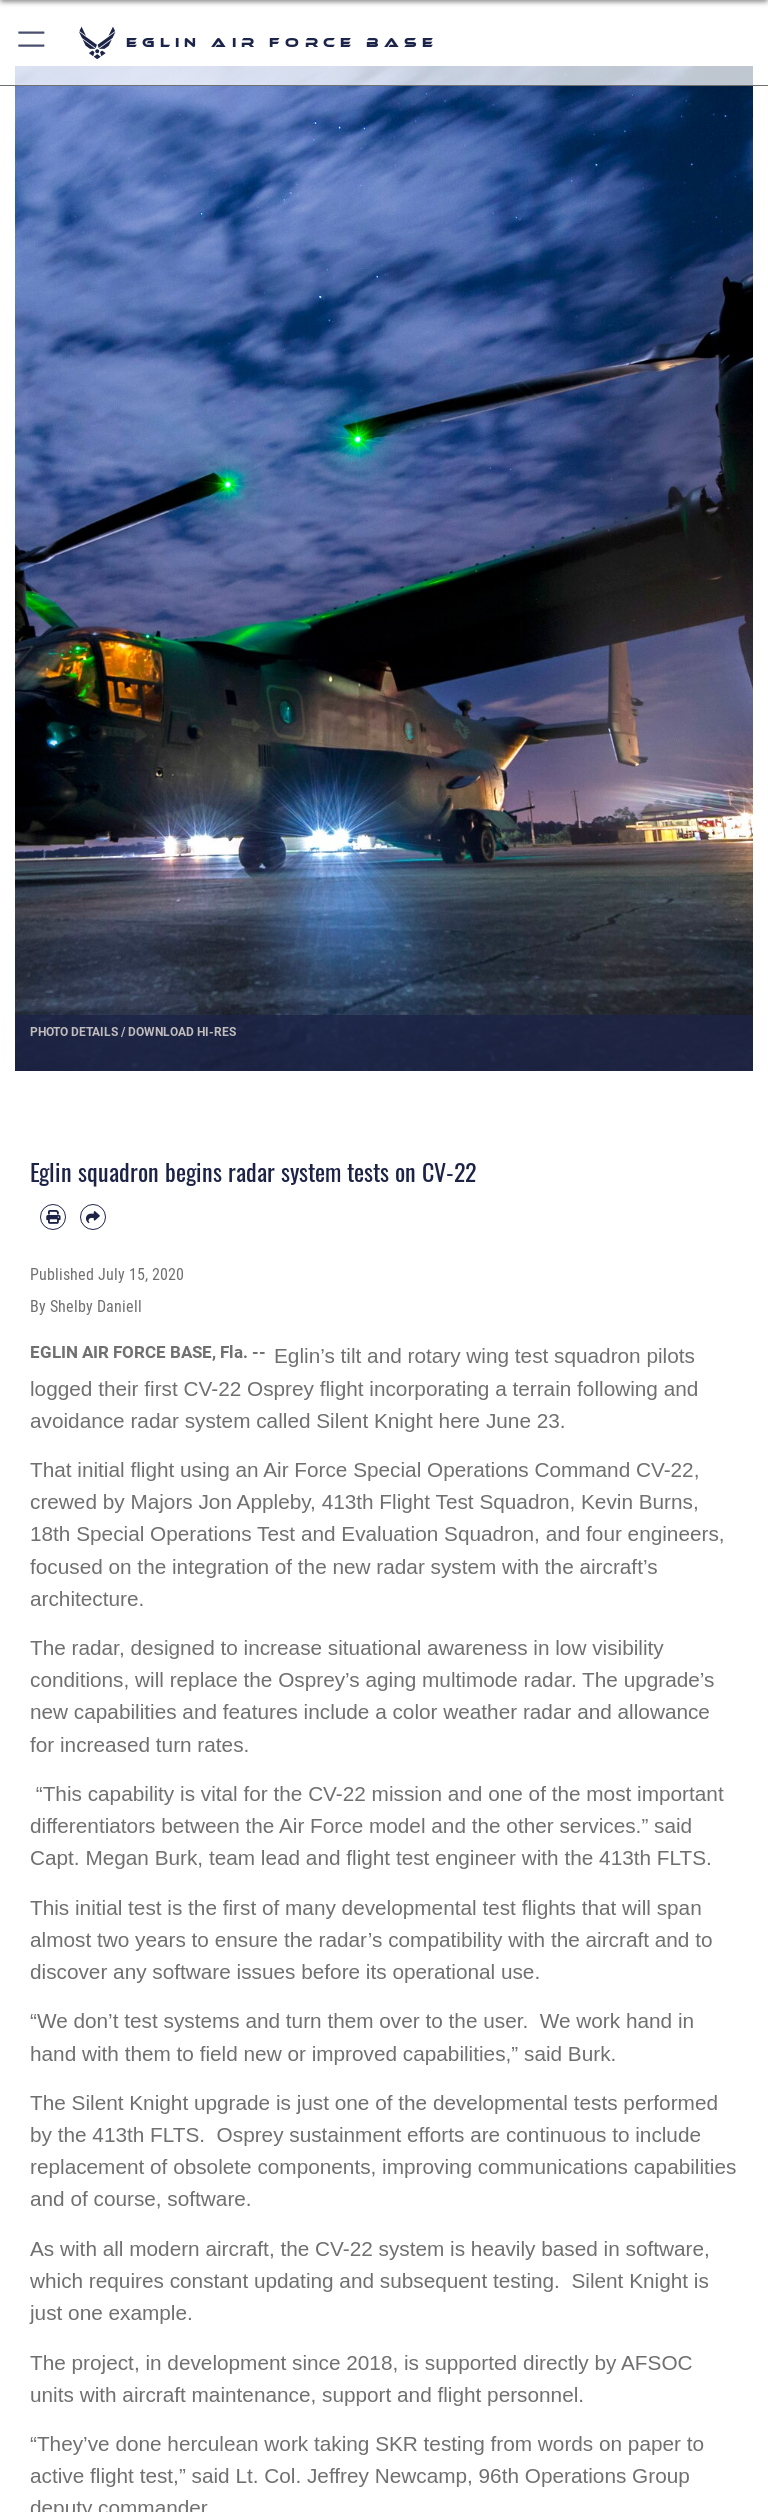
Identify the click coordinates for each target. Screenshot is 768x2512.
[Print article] (53, 1217)
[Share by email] (93, 1217)
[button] (32, 42)
